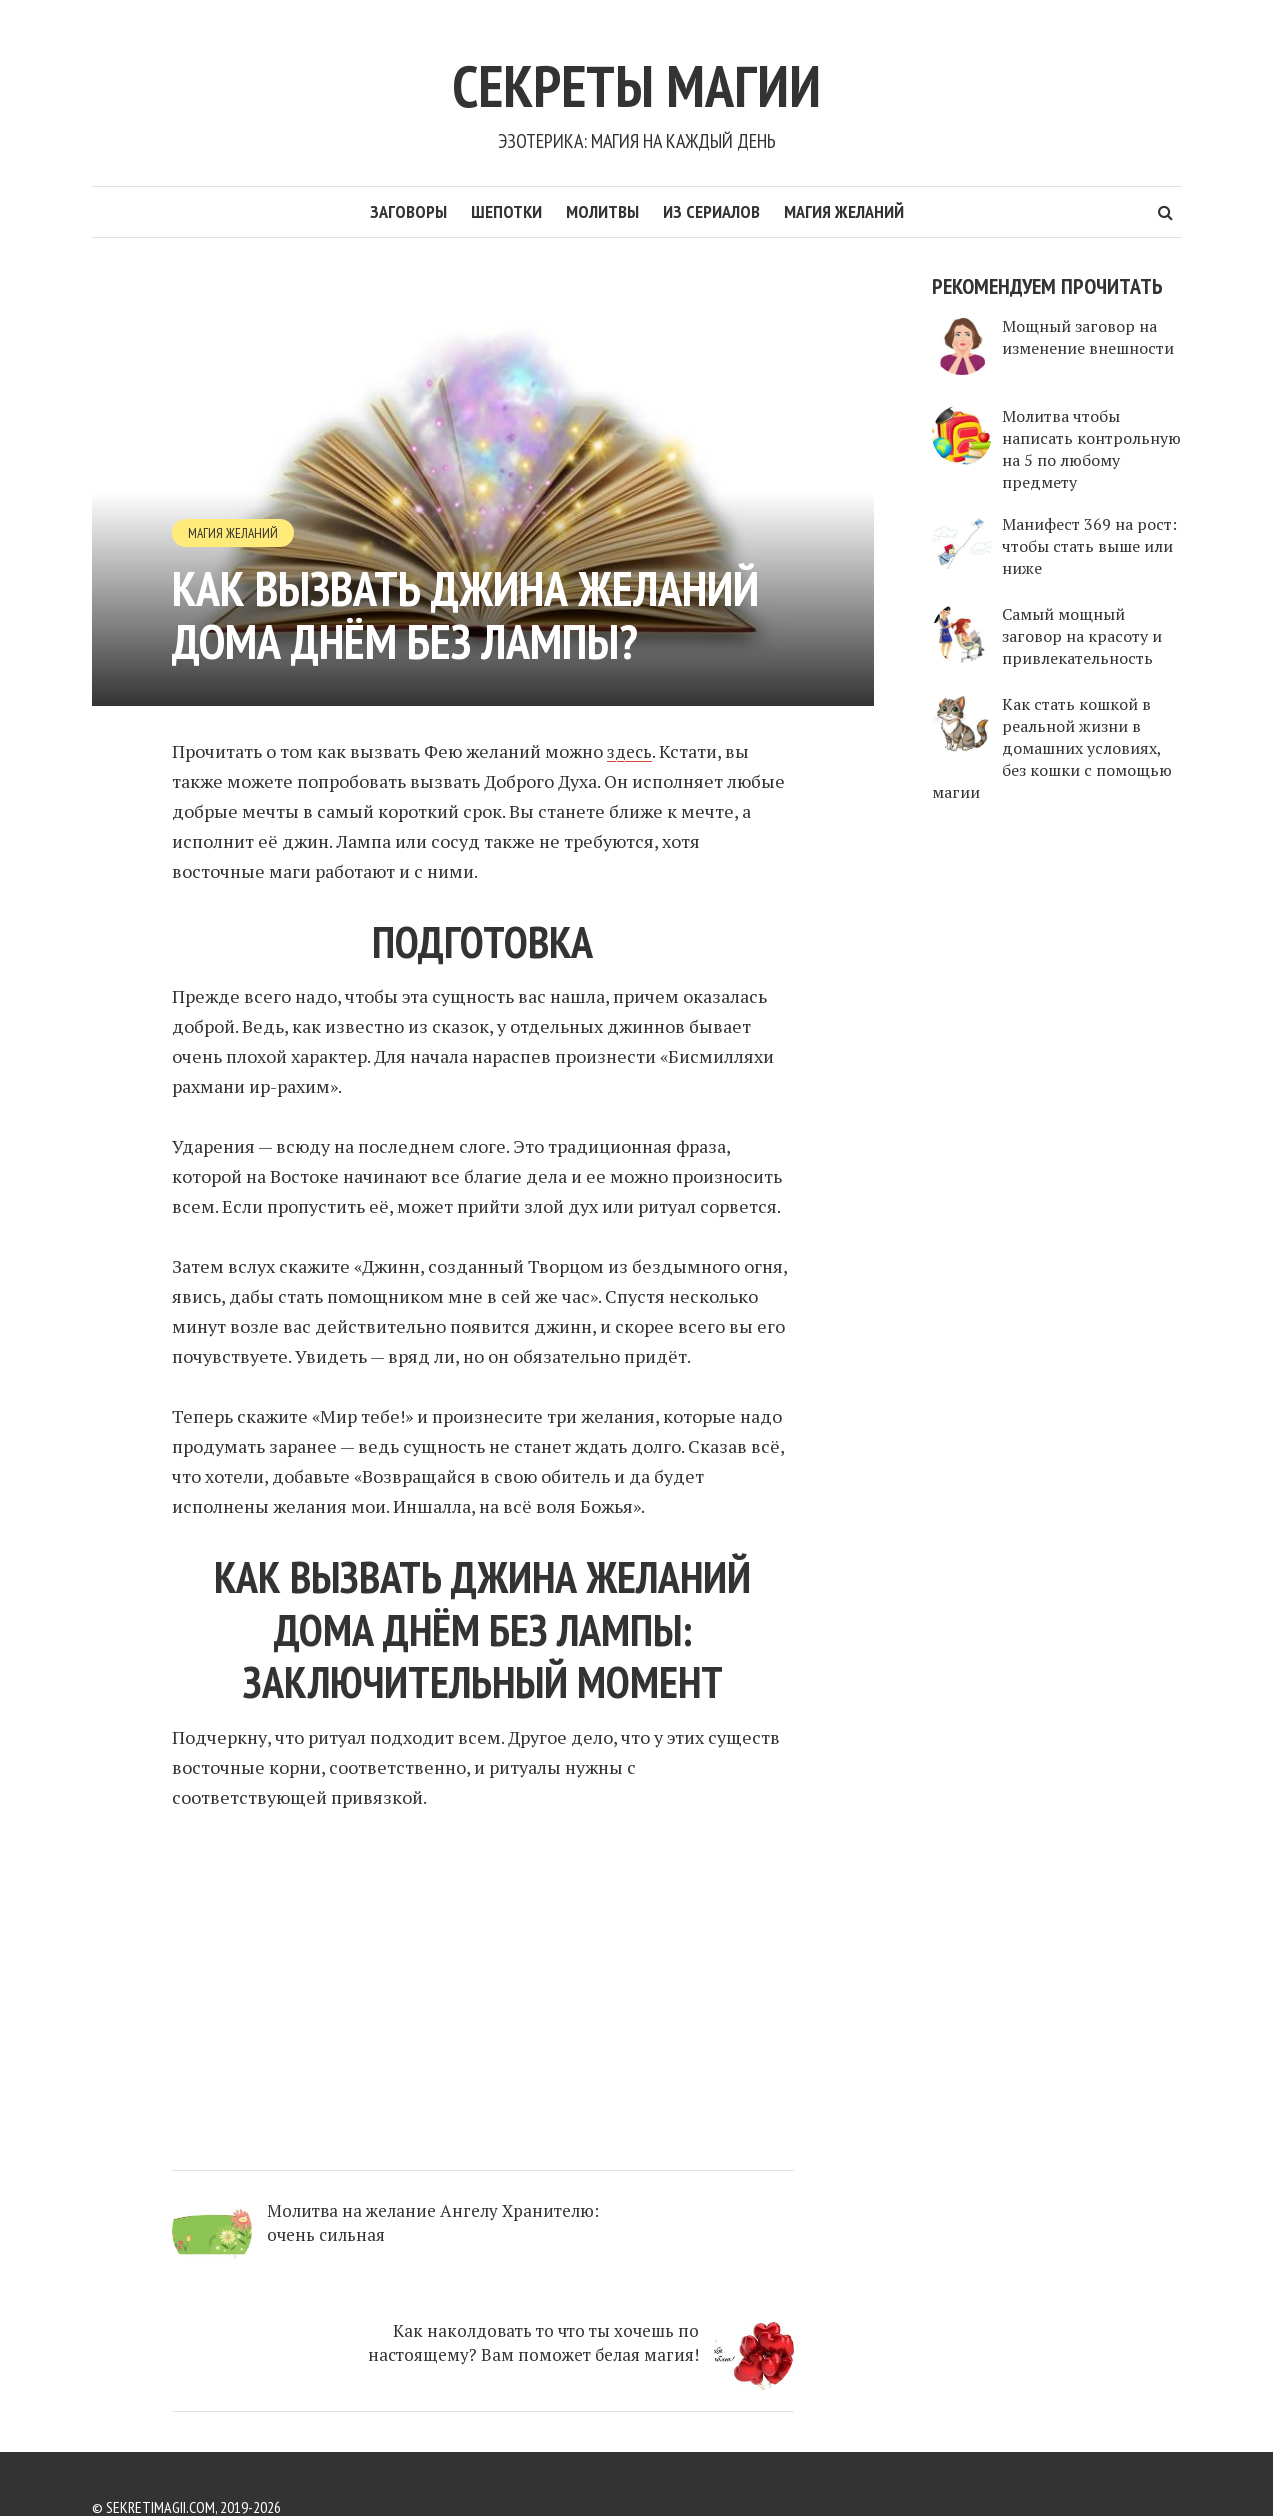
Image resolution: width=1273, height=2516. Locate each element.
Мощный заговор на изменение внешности (1088, 337)
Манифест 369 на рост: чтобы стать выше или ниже (1089, 546)
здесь (631, 751)
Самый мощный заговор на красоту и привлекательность (1082, 636)
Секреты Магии (637, 77)
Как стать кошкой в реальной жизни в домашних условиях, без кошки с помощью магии (1052, 748)
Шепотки (506, 211)
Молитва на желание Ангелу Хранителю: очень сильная (360, 2244)
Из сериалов (711, 211)
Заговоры (408, 211)
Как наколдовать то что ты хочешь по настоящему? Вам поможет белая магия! (660, 2268)
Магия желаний (844, 211)
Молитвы (602, 211)
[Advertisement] (483, 1982)
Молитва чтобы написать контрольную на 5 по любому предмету (1091, 449)
